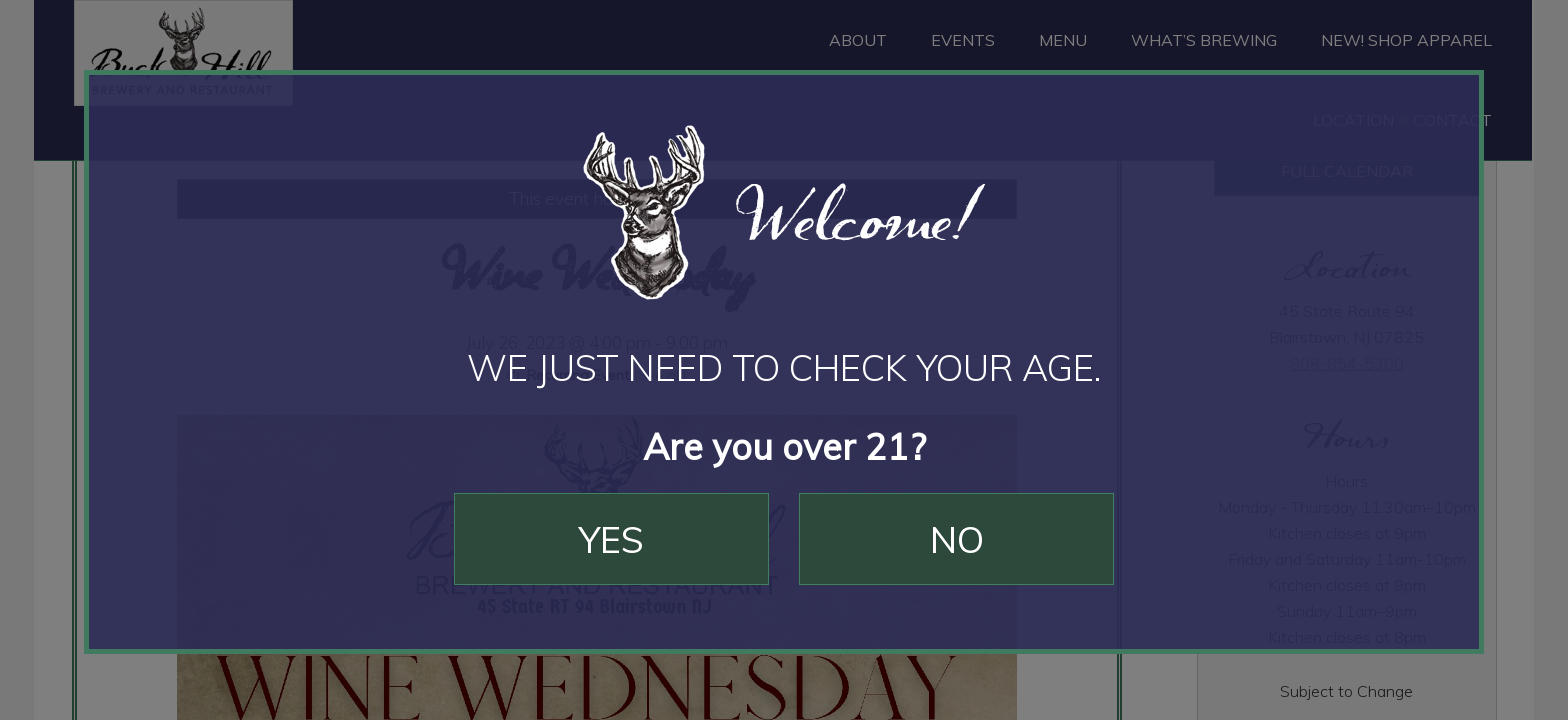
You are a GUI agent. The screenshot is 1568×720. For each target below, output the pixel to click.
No (957, 539)
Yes (611, 539)
